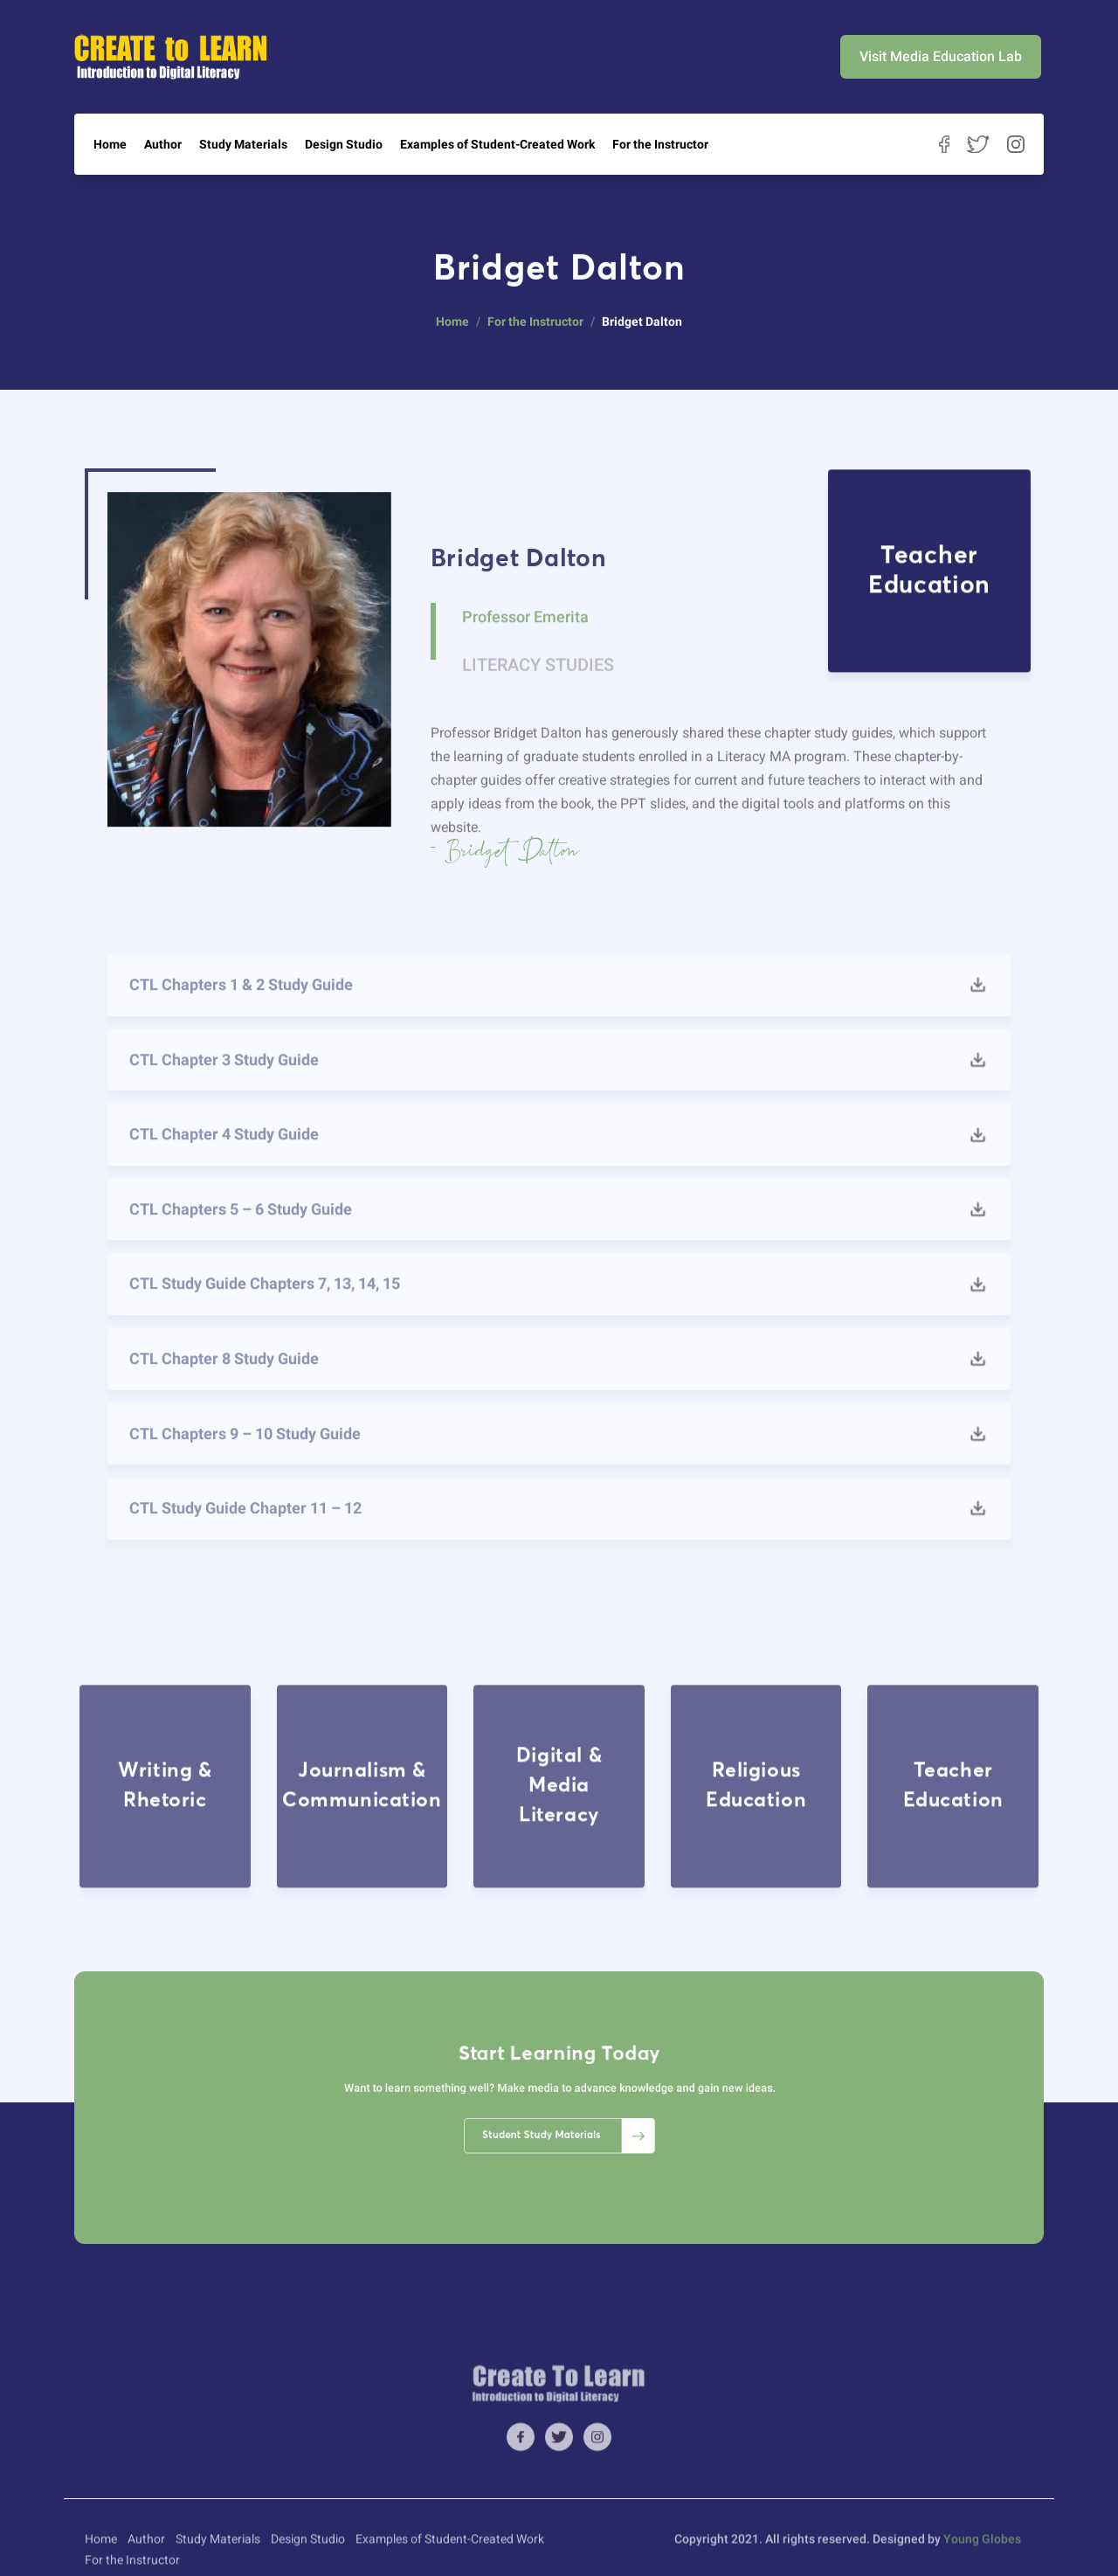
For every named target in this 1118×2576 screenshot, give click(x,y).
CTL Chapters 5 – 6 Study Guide (240, 1240)
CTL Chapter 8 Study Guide (224, 1390)
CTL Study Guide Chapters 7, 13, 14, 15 (264, 1315)
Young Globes (982, 2560)
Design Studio (344, 144)
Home (110, 144)
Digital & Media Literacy (559, 1891)
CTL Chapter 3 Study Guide (224, 1091)
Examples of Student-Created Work (497, 144)
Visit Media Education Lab (940, 56)
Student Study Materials (564, 2122)
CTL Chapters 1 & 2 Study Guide (241, 1016)
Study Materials (243, 144)
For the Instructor (660, 144)
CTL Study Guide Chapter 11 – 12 (245, 1539)
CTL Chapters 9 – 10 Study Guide (245, 1465)
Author (163, 144)
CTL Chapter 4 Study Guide (224, 1165)
